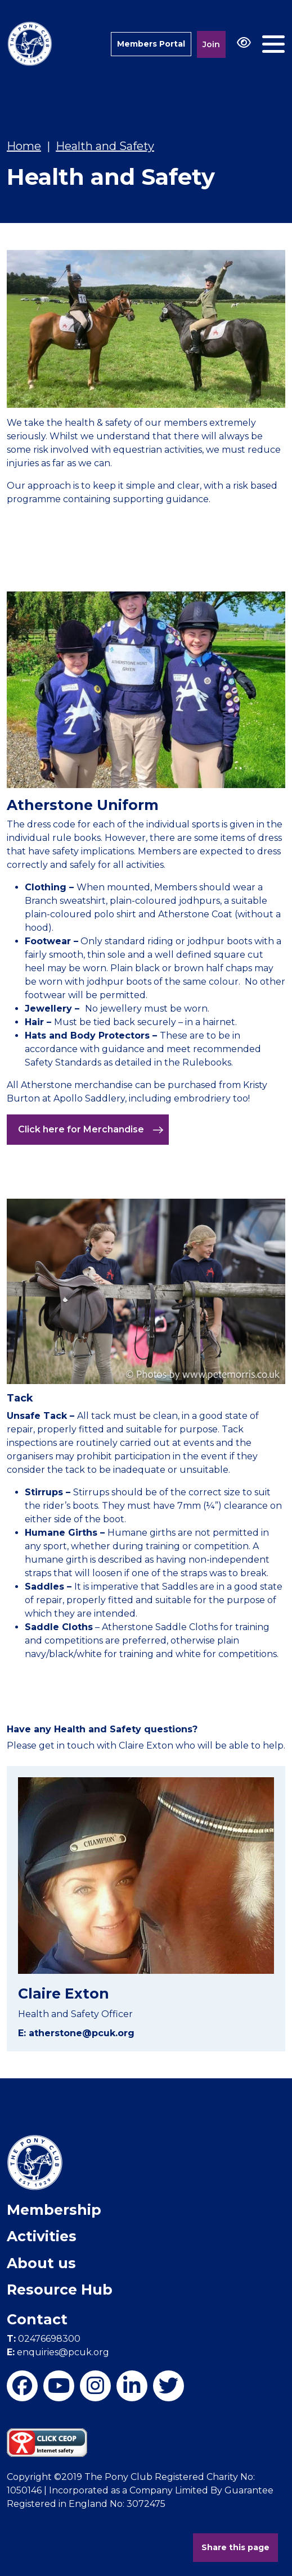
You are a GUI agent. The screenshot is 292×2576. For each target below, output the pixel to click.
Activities (42, 2236)
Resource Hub (60, 2289)
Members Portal (151, 44)
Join (211, 44)
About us (41, 2263)
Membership (54, 2209)
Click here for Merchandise (91, 1129)
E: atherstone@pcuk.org (76, 2033)
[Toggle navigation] (273, 44)
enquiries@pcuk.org (58, 2352)
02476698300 (43, 2338)
